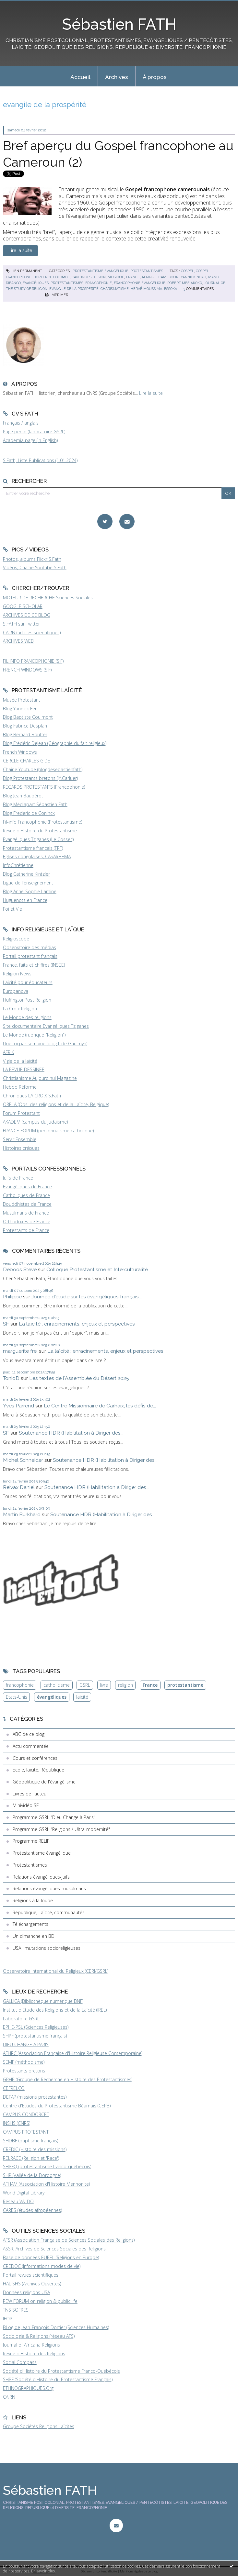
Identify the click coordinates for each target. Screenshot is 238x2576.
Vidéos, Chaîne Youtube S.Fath (34, 567)
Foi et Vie (12, 909)
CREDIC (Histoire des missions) (34, 2149)
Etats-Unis (16, 1697)
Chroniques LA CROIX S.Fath (32, 1096)
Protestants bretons (24, 2071)
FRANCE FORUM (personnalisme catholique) (48, 1130)
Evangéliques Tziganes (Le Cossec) (38, 839)
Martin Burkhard (22, 1514)
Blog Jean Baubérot (23, 796)
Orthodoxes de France (26, 1221)
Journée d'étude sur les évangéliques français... (86, 1297)
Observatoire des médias (29, 947)
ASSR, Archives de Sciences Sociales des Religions (54, 2249)
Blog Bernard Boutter (25, 734)
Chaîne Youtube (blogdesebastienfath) (42, 769)
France (150, 1685)
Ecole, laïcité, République (38, 1770)
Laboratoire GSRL (21, 2018)
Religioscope (16, 939)
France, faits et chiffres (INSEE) (34, 965)
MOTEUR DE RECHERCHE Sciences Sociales (48, 597)
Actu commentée (31, 1746)
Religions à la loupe (33, 1900)
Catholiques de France (26, 1195)
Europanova (15, 991)
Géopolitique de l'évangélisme (44, 1782)
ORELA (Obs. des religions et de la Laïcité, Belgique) (56, 1104)
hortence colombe (51, 277)
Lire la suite (151, 393)
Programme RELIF (31, 1841)
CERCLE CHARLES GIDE (26, 761)
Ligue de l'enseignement (28, 883)
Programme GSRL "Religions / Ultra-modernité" (61, 1829)
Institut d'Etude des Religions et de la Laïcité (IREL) (55, 2010)
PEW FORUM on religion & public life (40, 2301)
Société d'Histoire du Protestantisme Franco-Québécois (61, 2371)
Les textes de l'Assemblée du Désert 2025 (79, 1378)
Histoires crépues (21, 1148)
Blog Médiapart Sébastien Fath (35, 804)
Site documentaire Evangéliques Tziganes (46, 1026)
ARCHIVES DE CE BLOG (26, 615)
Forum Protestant (21, 1113)
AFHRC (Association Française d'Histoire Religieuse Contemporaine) (72, 2053)
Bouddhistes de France (27, 1204)
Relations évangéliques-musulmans (49, 1888)
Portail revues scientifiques (30, 2275)
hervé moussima (146, 289)
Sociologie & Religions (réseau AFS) (39, 2336)
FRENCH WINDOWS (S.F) (27, 670)
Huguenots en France (25, 900)
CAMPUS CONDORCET (26, 2114)
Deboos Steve (20, 1269)
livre (104, 1685)
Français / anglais (21, 423)
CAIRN (9, 2397)
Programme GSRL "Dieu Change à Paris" (54, 1817)
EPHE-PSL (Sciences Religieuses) (35, 2027)
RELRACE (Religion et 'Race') (31, 2158)
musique (116, 277)
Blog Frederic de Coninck (29, 813)
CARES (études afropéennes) (32, 2210)
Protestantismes (146, 271)
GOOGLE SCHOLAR (22, 606)
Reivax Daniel (19, 1487)
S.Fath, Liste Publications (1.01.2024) (40, 460)
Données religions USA (26, 2292)
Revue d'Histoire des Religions (34, 2353)
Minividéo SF (26, 1805)
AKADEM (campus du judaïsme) (35, 1122)
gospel (187, 271)
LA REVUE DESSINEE (23, 1069)
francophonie (98, 283)
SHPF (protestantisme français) (35, 2036)
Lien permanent (24, 271)
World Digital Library (23, 2193)
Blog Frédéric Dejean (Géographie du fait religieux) (54, 743)
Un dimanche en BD (33, 1936)
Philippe (12, 1297)
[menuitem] (80, 76)
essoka (170, 289)
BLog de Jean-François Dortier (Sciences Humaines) (56, 2327)
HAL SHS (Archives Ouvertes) (32, 2284)
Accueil (80, 77)
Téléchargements (30, 1924)
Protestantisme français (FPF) (33, 848)
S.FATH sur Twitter (21, 624)
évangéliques (36, 283)
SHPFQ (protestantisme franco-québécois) (47, 2166)
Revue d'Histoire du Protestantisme (40, 830)
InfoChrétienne (18, 865)
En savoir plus (43, 2571)
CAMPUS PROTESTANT (26, 2132)
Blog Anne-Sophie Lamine (29, 891)
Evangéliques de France (27, 1186)
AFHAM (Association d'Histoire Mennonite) (46, 2184)
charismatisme (115, 289)
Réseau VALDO (18, 2201)
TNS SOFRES (16, 2310)
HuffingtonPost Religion (27, 1000)
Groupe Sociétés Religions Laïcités (38, 2426)
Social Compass (20, 2362)
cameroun (169, 277)
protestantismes (67, 283)
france (133, 277)
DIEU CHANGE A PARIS (26, 2044)
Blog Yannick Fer (20, 708)
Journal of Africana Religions (31, 2345)
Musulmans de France (26, 1213)
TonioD (11, 1378)
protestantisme (185, 1685)
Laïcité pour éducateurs (28, 982)
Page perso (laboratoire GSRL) (34, 431)
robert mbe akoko (184, 283)
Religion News (17, 974)
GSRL (84, 1685)
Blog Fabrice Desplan (25, 726)
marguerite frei (20, 1351)
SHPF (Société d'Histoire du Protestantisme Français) (58, 2379)
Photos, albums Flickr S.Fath (32, 559)
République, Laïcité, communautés (49, 1912)
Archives (116, 77)
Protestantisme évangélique (100, 271)
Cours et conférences (35, 1758)
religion (125, 1685)
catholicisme (56, 1685)
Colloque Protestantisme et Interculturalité (97, 1269)
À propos (155, 77)
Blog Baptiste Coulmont (28, 717)
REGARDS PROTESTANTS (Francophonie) (44, 787)
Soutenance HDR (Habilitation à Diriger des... (71, 1433)
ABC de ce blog (28, 1734)
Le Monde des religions (27, 1017)
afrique (149, 277)
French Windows (20, 752)
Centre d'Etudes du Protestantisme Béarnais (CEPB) (57, 2106)
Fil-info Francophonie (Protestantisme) (42, 822)
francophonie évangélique (139, 283)
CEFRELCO (14, 2088)
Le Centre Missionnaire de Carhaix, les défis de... (100, 1406)
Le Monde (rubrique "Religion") (34, 1035)
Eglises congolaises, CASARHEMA (37, 856)
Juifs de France (18, 1178)
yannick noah (193, 277)
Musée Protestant (21, 700)
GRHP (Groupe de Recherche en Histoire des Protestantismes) (67, 2079)
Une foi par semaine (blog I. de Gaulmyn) (45, 1043)
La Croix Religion (20, 1008)
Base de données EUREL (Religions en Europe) (51, 2257)
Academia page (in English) (30, 440)
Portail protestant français (30, 956)
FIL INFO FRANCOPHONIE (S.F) (33, 661)
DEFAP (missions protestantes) (34, 2097)
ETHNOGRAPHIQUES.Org (28, 2388)
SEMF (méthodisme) (23, 2062)
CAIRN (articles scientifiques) (32, 632)
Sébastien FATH (119, 24)
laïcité (82, 1697)
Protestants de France (26, 1230)
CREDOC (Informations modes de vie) (41, 2266)
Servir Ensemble (19, 1139)
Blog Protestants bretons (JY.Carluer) (40, 778)
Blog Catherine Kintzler (26, 874)
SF (6, 1324)
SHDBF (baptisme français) (30, 2140)
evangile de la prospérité (74, 289)
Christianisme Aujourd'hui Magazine (40, 1078)
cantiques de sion (89, 277)
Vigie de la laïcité (20, 1061)
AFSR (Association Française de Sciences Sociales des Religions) (69, 2240)
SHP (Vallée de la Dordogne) (32, 2175)
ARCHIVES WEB (18, 641)
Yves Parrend (18, 1406)
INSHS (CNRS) (16, 2123)
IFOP (7, 2318)
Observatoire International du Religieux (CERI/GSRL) (55, 1971)
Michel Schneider (23, 1460)
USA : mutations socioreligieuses (46, 1948)
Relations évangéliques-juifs (41, 1877)
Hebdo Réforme (20, 1087)
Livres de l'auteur (30, 1794)
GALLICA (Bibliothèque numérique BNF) (43, 2001)
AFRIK (8, 1052)
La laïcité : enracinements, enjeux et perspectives (77, 1324)
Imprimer (56, 295)
